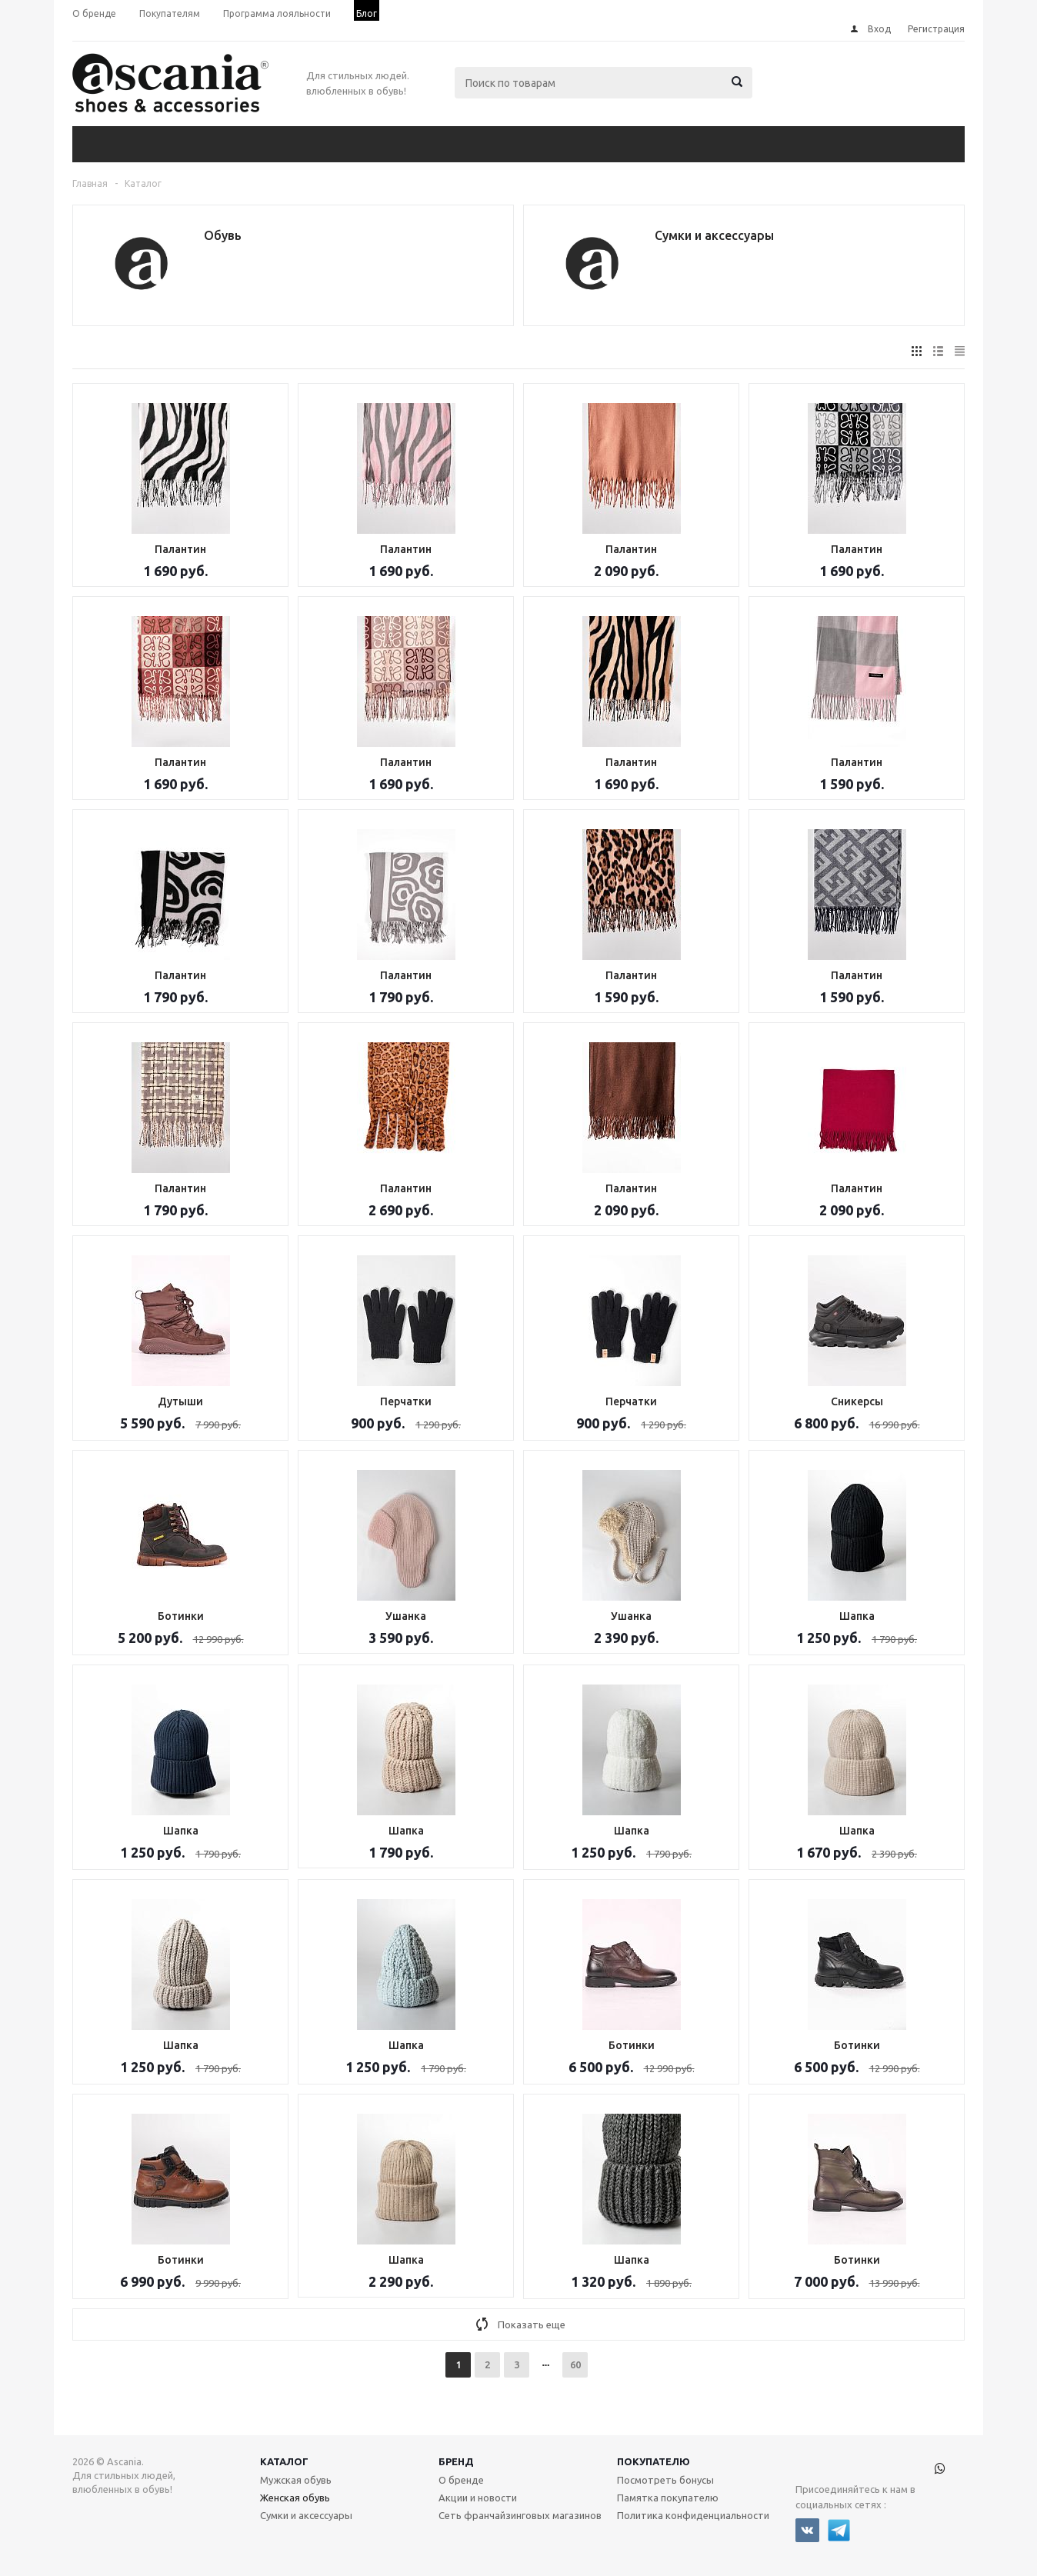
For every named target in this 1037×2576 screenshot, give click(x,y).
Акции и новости (477, 2497)
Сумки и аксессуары (306, 2515)
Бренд (456, 2461)
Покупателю (653, 2461)
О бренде (461, 2479)
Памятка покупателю (668, 2497)
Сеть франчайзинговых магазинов (520, 2515)
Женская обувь (295, 2497)
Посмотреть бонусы (665, 2479)
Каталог (284, 2461)
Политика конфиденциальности (693, 2515)
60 (575, 2364)
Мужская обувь (296, 2479)
